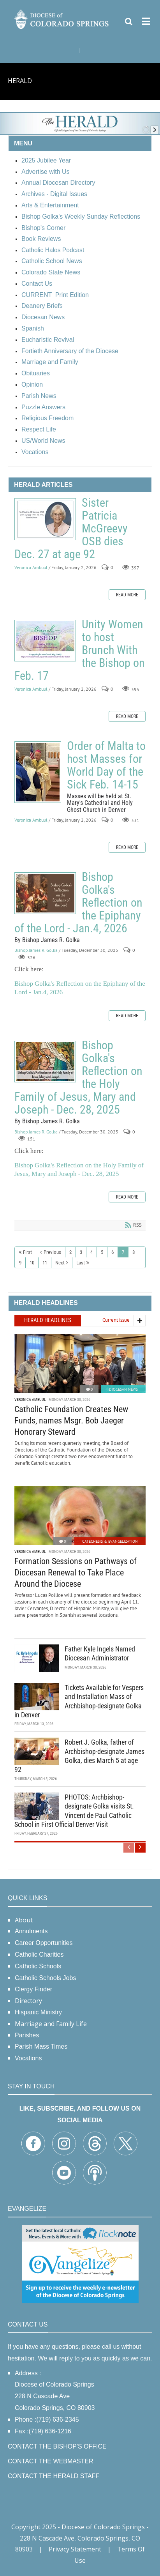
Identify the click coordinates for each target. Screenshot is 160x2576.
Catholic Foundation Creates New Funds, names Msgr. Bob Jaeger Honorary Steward (71, 1420)
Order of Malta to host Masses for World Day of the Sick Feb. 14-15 (38, 772)
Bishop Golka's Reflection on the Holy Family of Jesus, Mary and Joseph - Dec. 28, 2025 (45, 1061)
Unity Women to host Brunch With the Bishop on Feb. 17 (45, 640)
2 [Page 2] (70, 1252)
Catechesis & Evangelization (110, 1540)
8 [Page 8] (133, 1252)
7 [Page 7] (123, 1252)
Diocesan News (123, 1388)
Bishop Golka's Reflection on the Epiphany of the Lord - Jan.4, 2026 (45, 893)
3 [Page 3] (81, 1252)
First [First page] (27, 1252)
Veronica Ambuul (30, 568)
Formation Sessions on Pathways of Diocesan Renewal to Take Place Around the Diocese (75, 1572)
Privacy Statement (75, 2549)
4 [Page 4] (91, 1252)
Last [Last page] (80, 1263)
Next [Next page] (60, 1263)
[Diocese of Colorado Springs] (62, 18)
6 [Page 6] (112, 1252)
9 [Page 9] (20, 1263)
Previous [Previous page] (52, 1252)
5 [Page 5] (102, 1252)
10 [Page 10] (32, 1263)
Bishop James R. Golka (36, 950)
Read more (127, 595)
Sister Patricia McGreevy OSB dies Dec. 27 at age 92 (45, 519)
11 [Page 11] (44, 1263)
